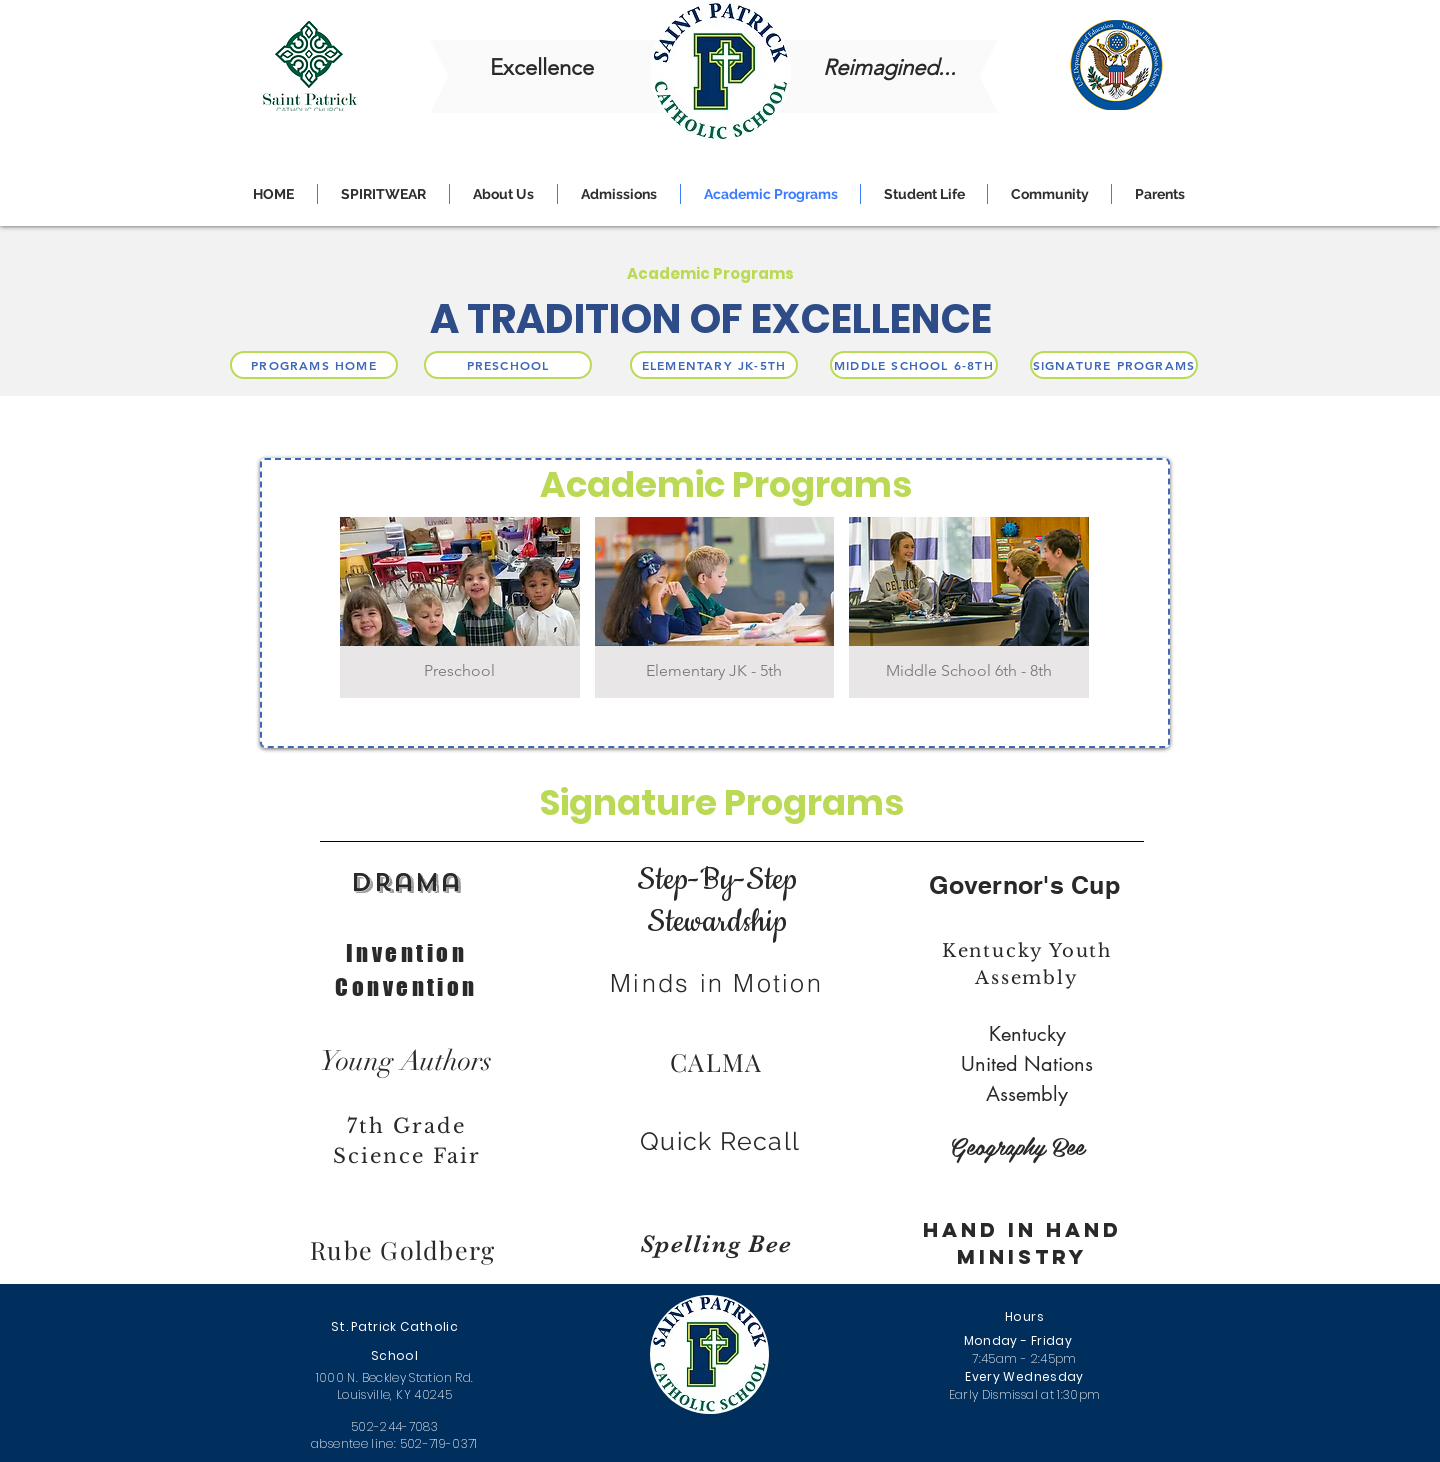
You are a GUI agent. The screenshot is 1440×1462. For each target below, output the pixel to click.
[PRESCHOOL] (508, 365)
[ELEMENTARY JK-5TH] (714, 365)
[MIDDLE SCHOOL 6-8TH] (914, 365)
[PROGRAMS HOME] (314, 365)
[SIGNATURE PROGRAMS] (1114, 365)
